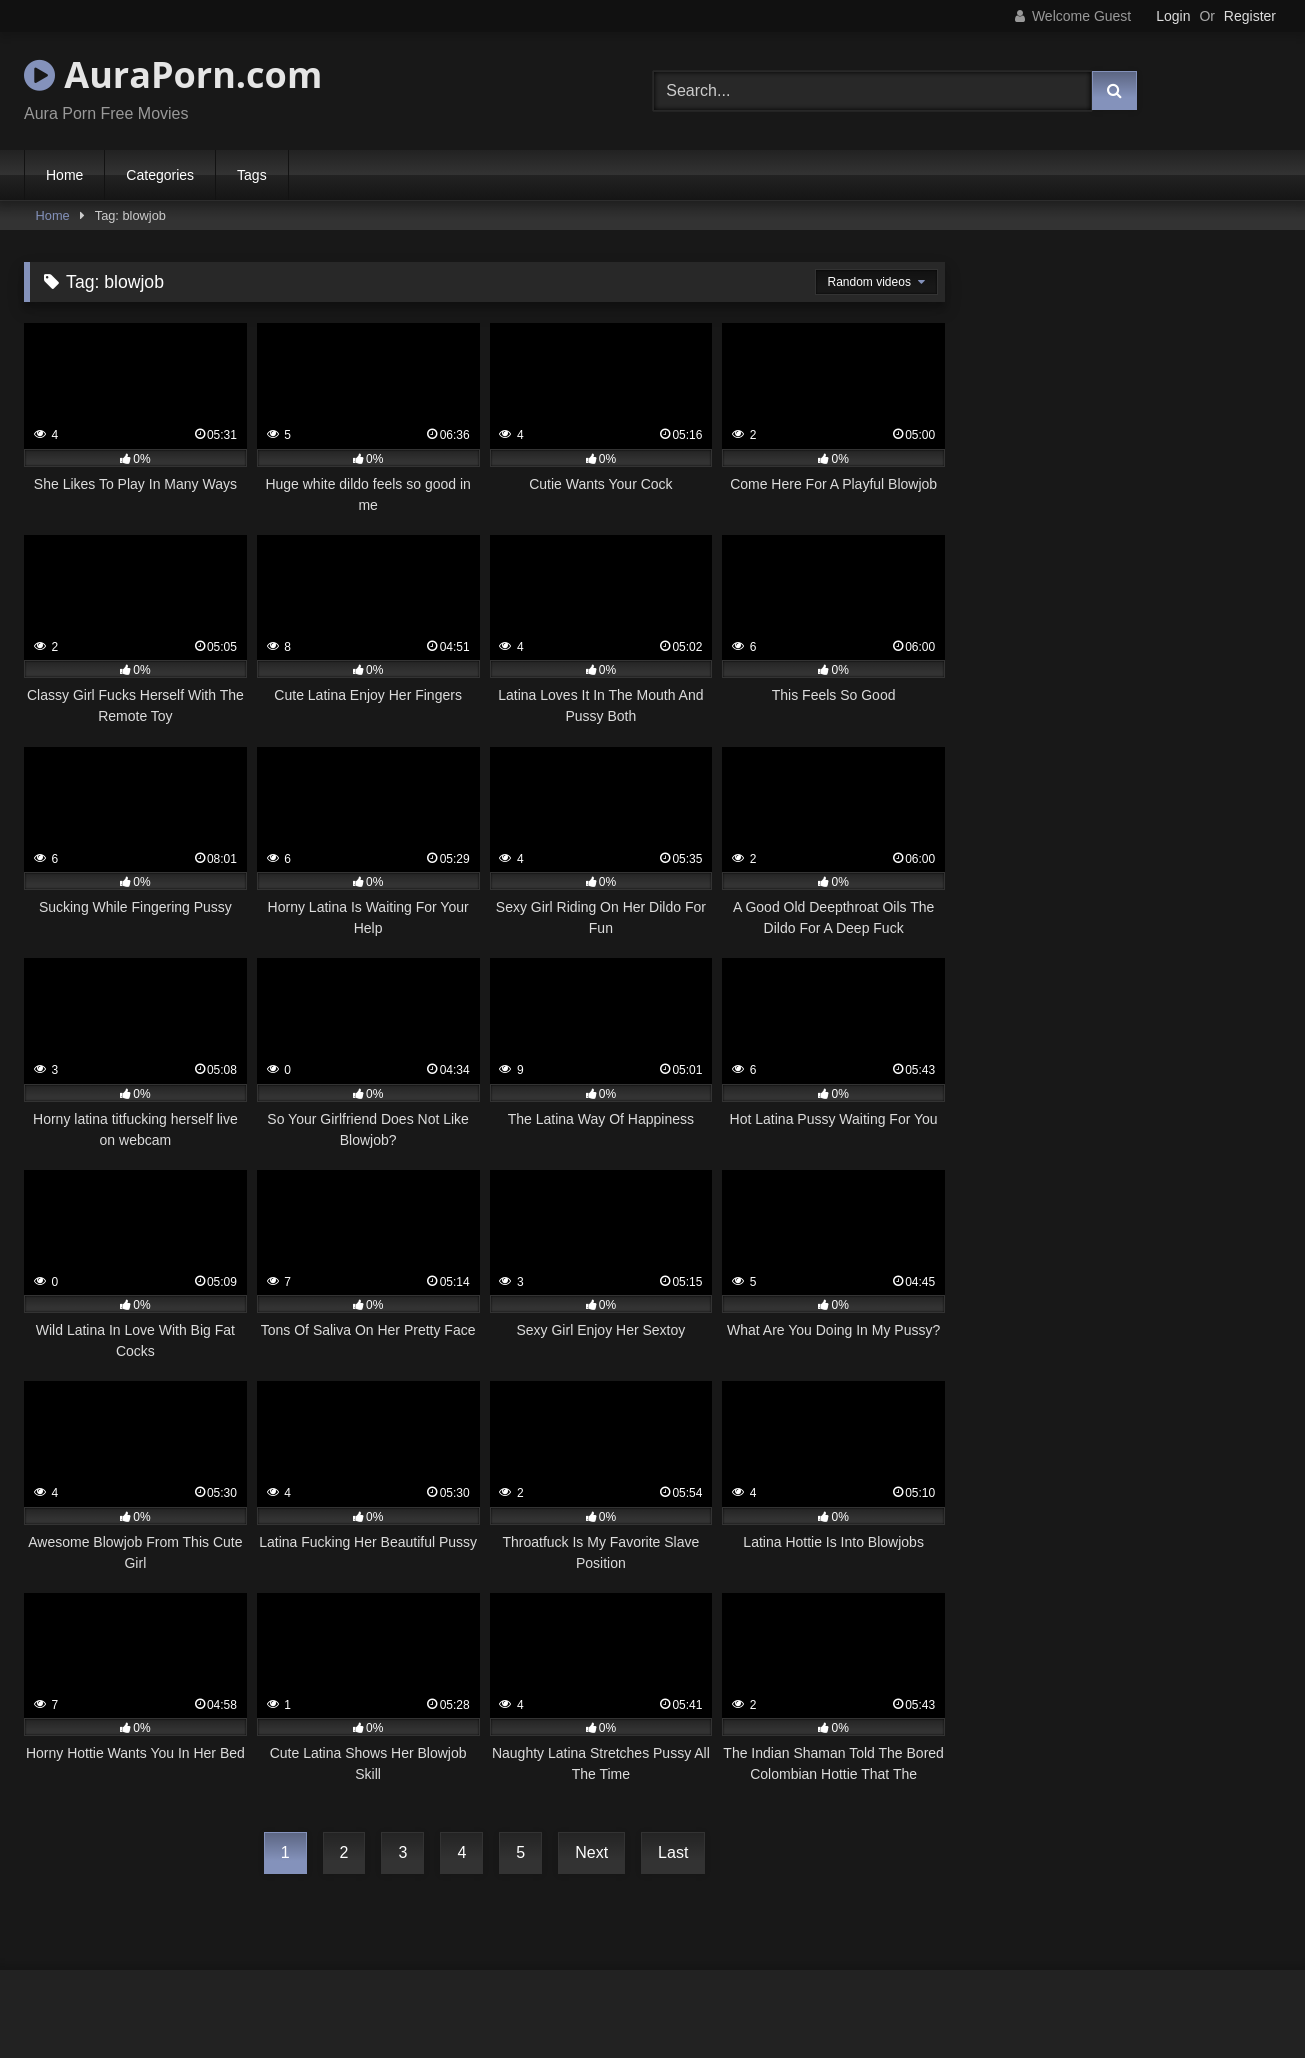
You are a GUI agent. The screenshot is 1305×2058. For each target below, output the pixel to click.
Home (64, 175)
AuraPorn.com (173, 74)
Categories (160, 175)
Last (673, 1852)
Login (1173, 16)
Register (1250, 16)
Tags (252, 175)
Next (591, 1852)
